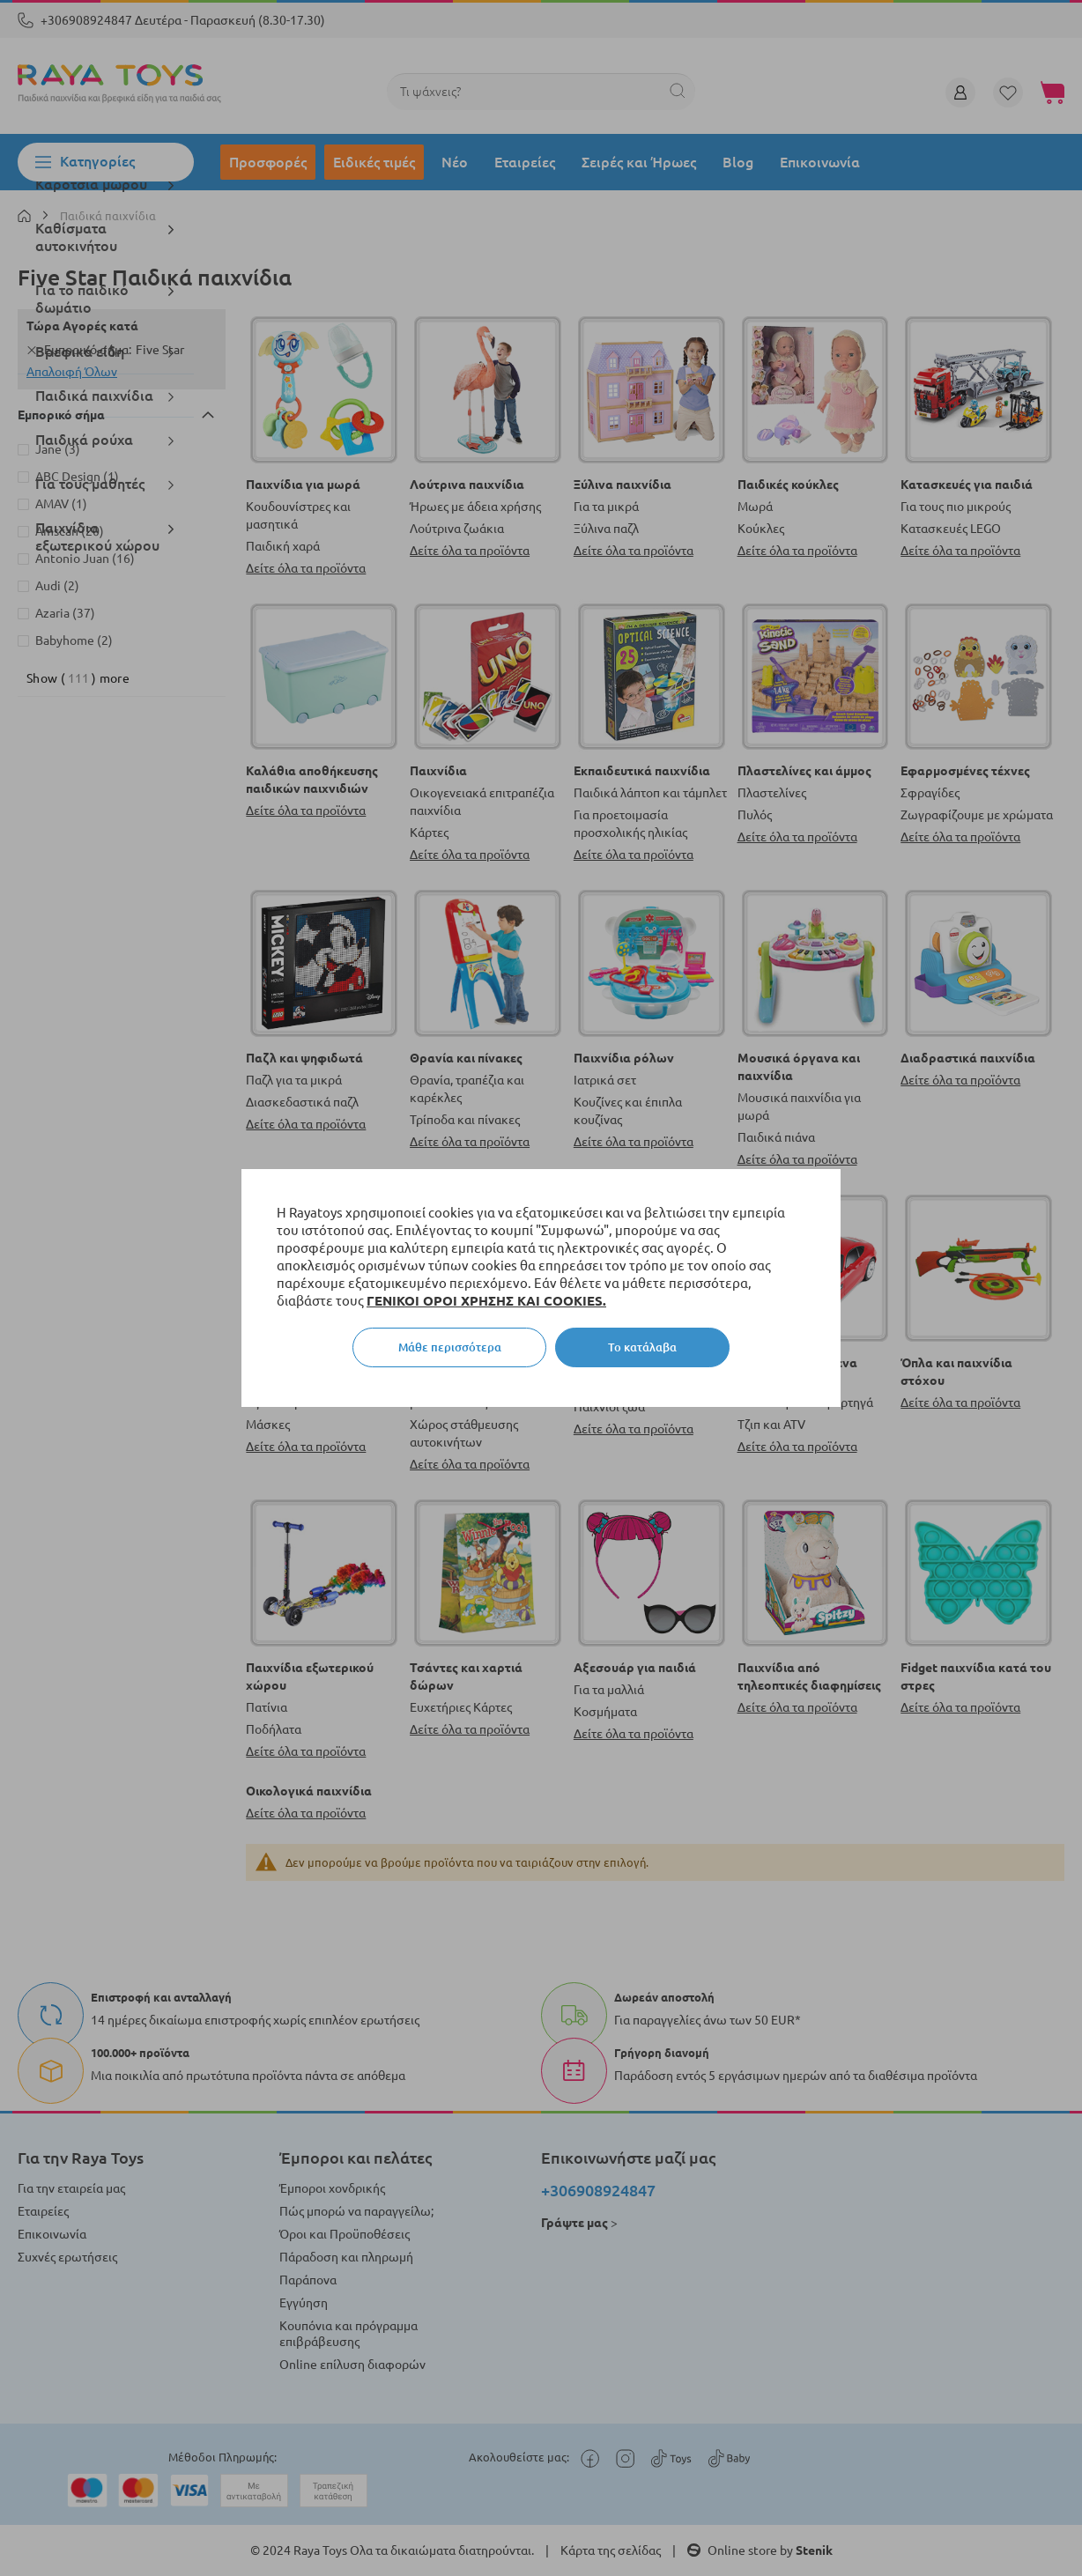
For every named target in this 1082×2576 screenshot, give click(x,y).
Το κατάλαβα (642, 1347)
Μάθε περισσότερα (449, 1347)
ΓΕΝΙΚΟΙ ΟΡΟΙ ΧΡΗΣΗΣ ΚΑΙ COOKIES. (486, 1300)
